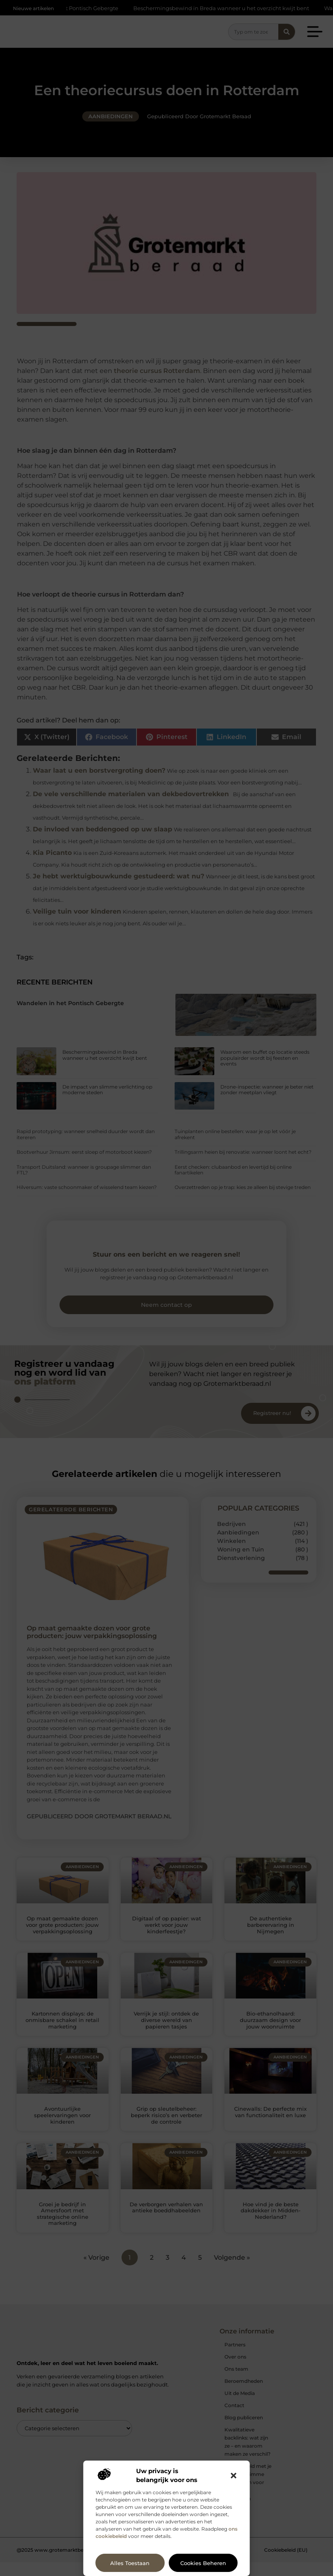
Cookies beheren (203, 2563)
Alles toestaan (129, 2563)
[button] (234, 2476)
